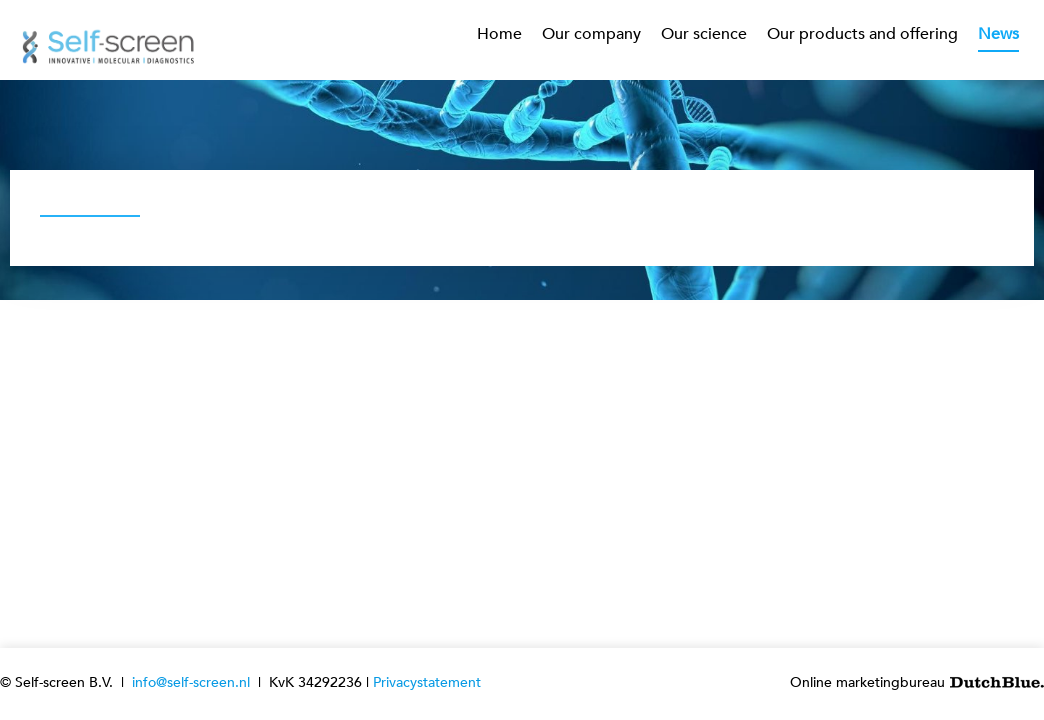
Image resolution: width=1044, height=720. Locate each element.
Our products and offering (862, 34)
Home (499, 34)
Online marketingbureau (917, 682)
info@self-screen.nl (191, 682)
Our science (704, 34)
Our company (591, 34)
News (998, 34)
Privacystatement (427, 682)
